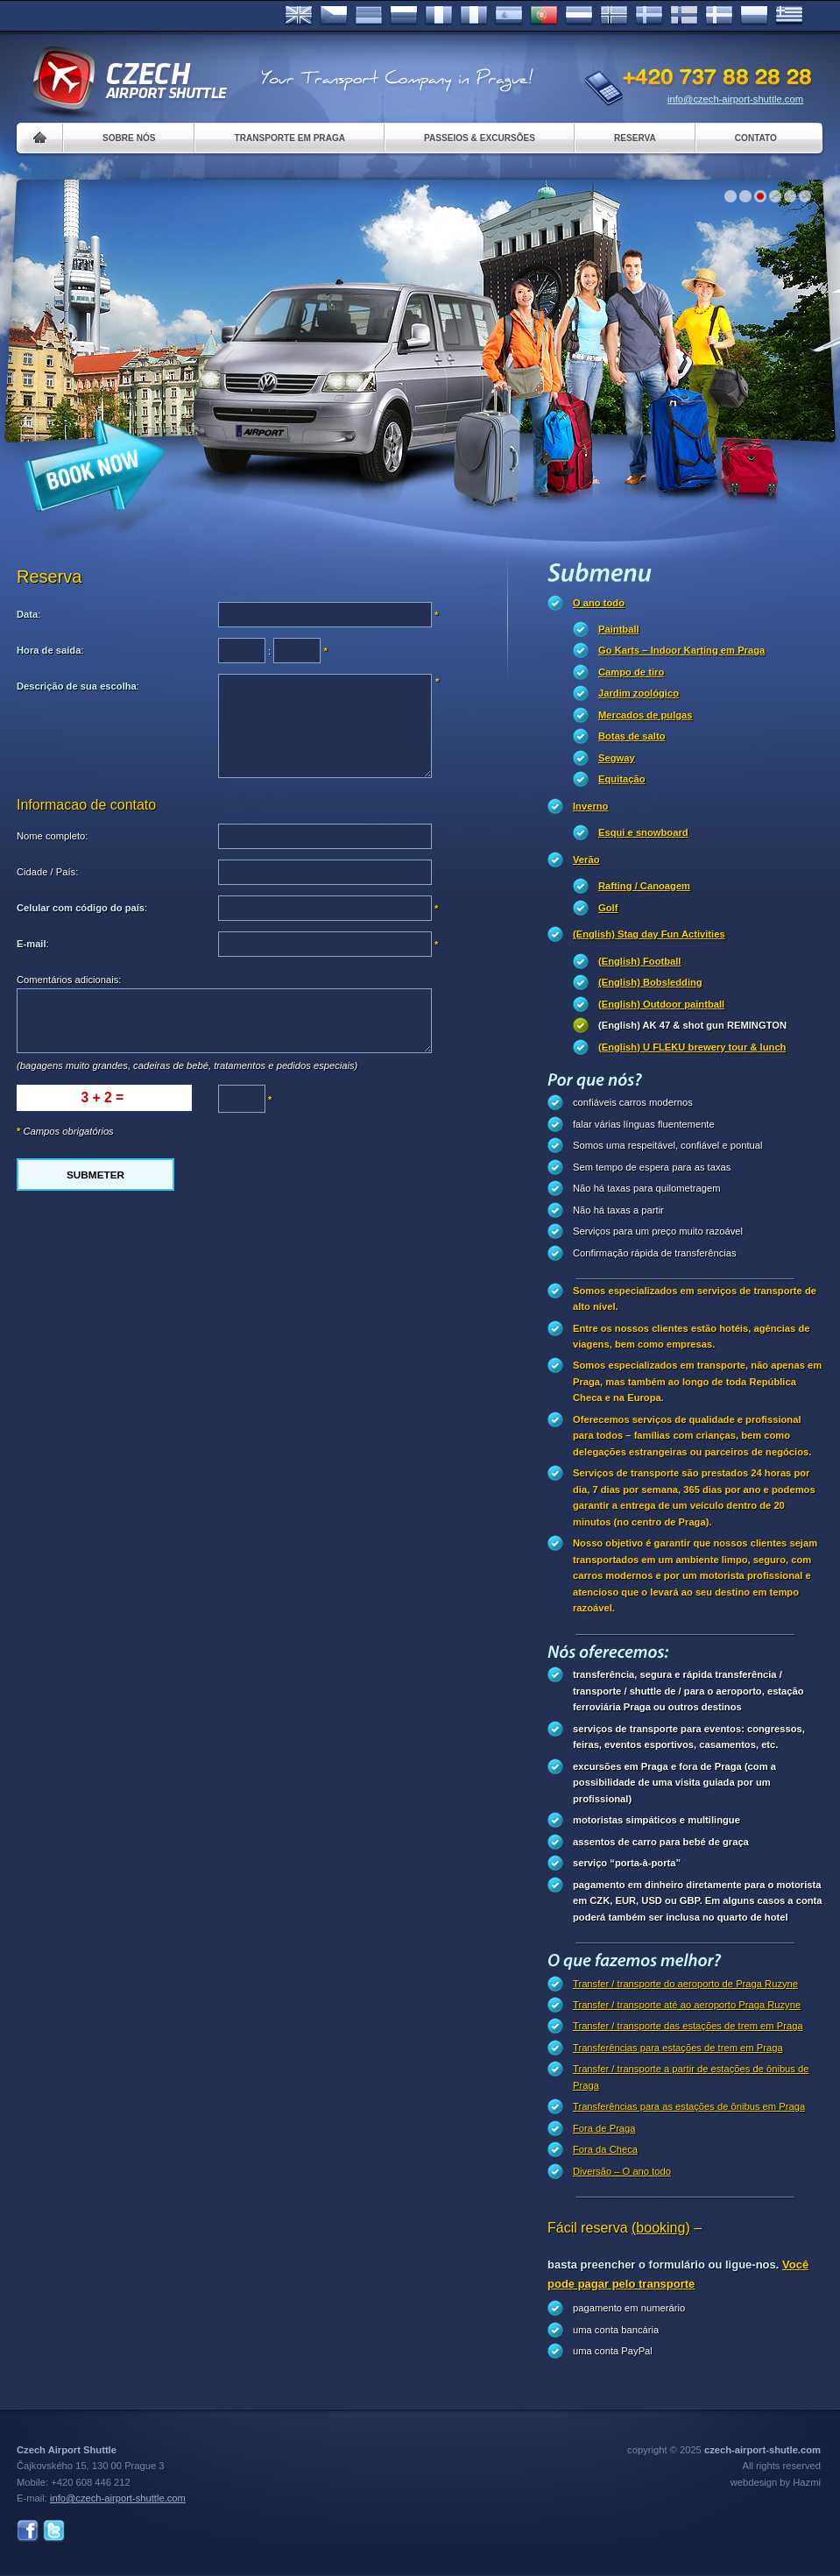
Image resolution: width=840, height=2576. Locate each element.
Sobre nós (128, 138)
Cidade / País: (47, 872)
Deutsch (369, 15)
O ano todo (599, 603)
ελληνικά (789, 15)
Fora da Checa (605, 2149)
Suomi (684, 15)
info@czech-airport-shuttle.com (735, 99)
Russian (404, 15)
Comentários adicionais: (69, 979)
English (299, 15)
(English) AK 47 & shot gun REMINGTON (692, 1025)
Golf (608, 907)
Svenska (649, 15)
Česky (334, 15)
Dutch (579, 15)
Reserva (635, 138)
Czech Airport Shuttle (129, 79)
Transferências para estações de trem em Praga (678, 2047)
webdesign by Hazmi (776, 2482)
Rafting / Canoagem (644, 886)
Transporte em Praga (289, 138)
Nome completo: (52, 836)
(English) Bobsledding (650, 982)
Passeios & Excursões (479, 138)
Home (40, 138)
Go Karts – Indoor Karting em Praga (681, 650)
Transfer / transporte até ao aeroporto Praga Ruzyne (687, 2004)
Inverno (590, 806)
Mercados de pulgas (645, 715)
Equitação (621, 779)
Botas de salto (631, 736)
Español (509, 15)
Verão (586, 859)
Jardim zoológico (638, 693)
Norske (614, 15)
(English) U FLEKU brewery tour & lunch (692, 1047)
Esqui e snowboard (643, 832)
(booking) (661, 2227)
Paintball (618, 629)
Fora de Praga (604, 2128)
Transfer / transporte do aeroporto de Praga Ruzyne (685, 1983)
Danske (719, 15)
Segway (616, 758)
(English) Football (639, 961)
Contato (756, 138)
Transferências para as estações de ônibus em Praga (689, 2106)
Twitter (54, 2531)
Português (544, 15)
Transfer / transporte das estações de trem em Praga (688, 2025)
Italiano (474, 15)
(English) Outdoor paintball (661, 1004)
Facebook (28, 2531)
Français (439, 15)
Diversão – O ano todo (622, 2171)
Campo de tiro (631, 672)
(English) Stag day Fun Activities (649, 934)
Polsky (754, 15)
